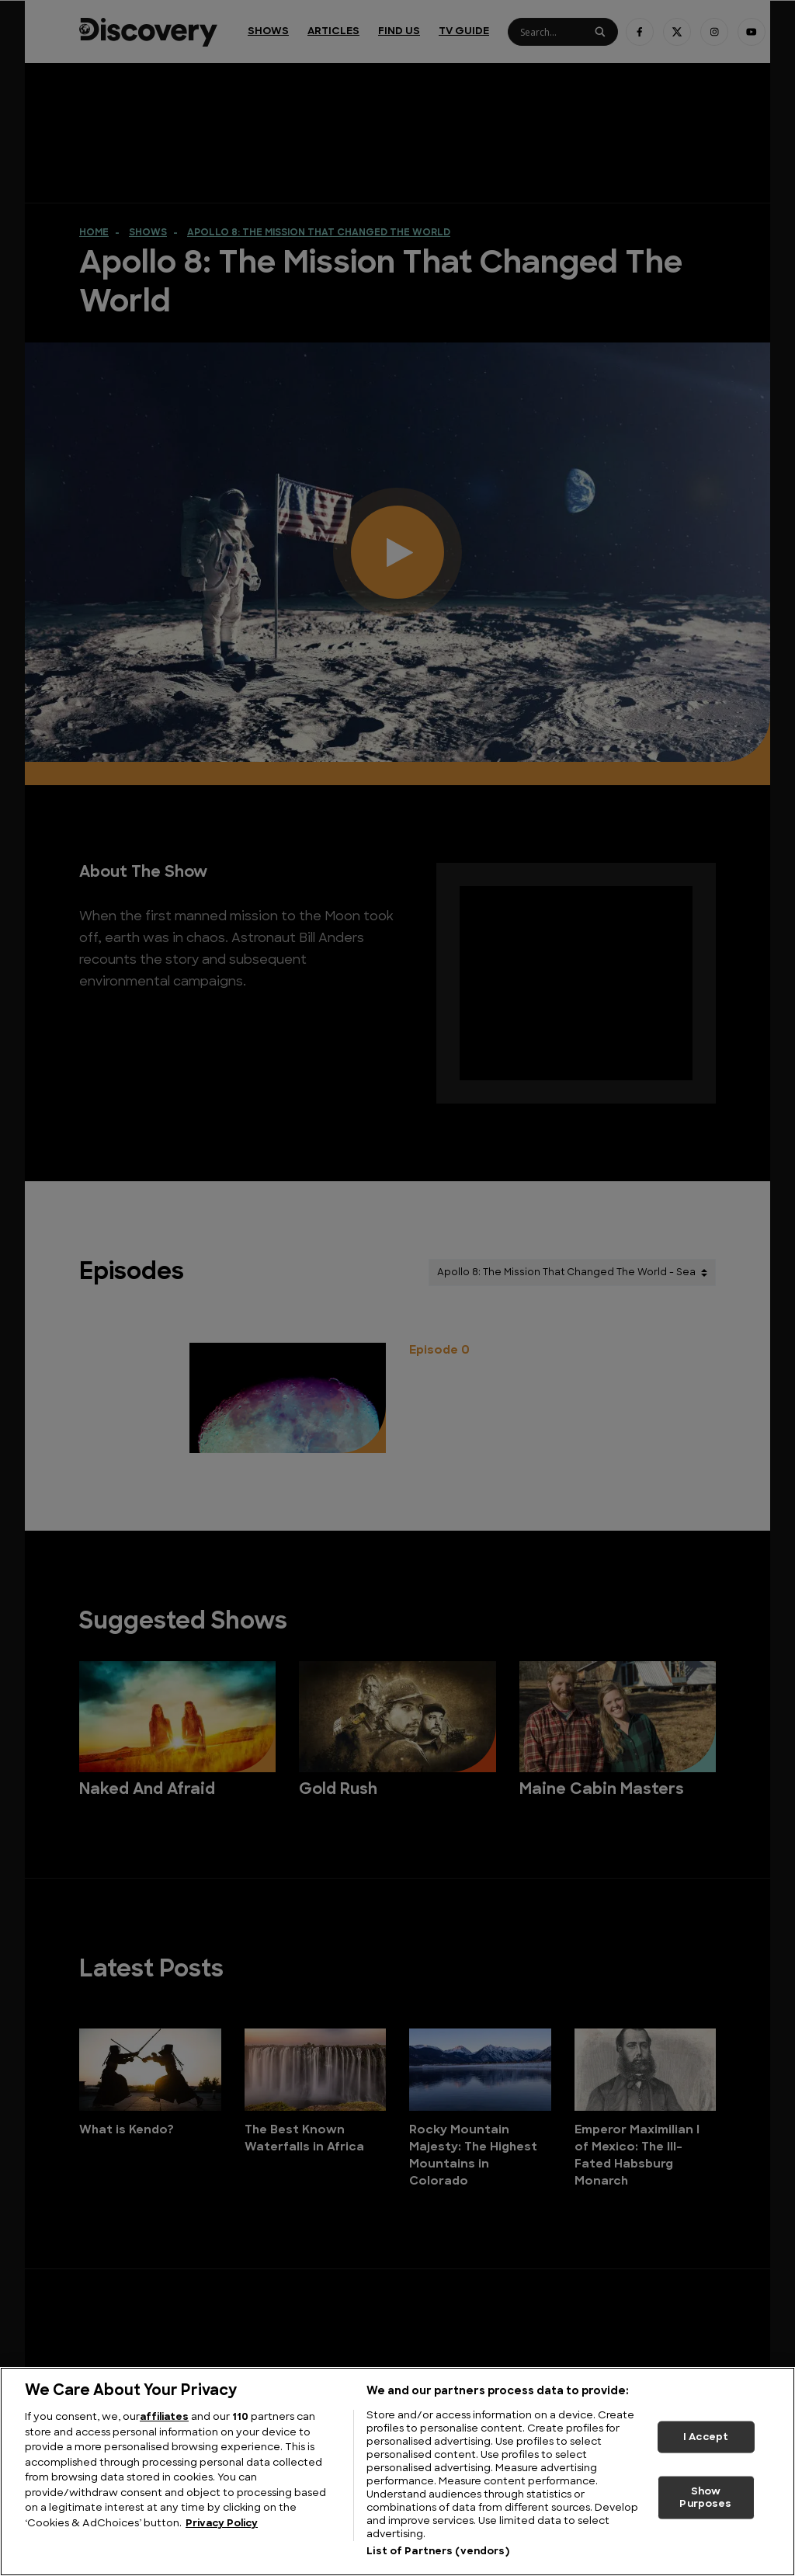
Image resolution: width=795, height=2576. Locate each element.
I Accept (705, 2437)
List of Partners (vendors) (437, 2551)
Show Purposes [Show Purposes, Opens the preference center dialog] (705, 2498)
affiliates (164, 2417)
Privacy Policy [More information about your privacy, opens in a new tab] (222, 2524)
